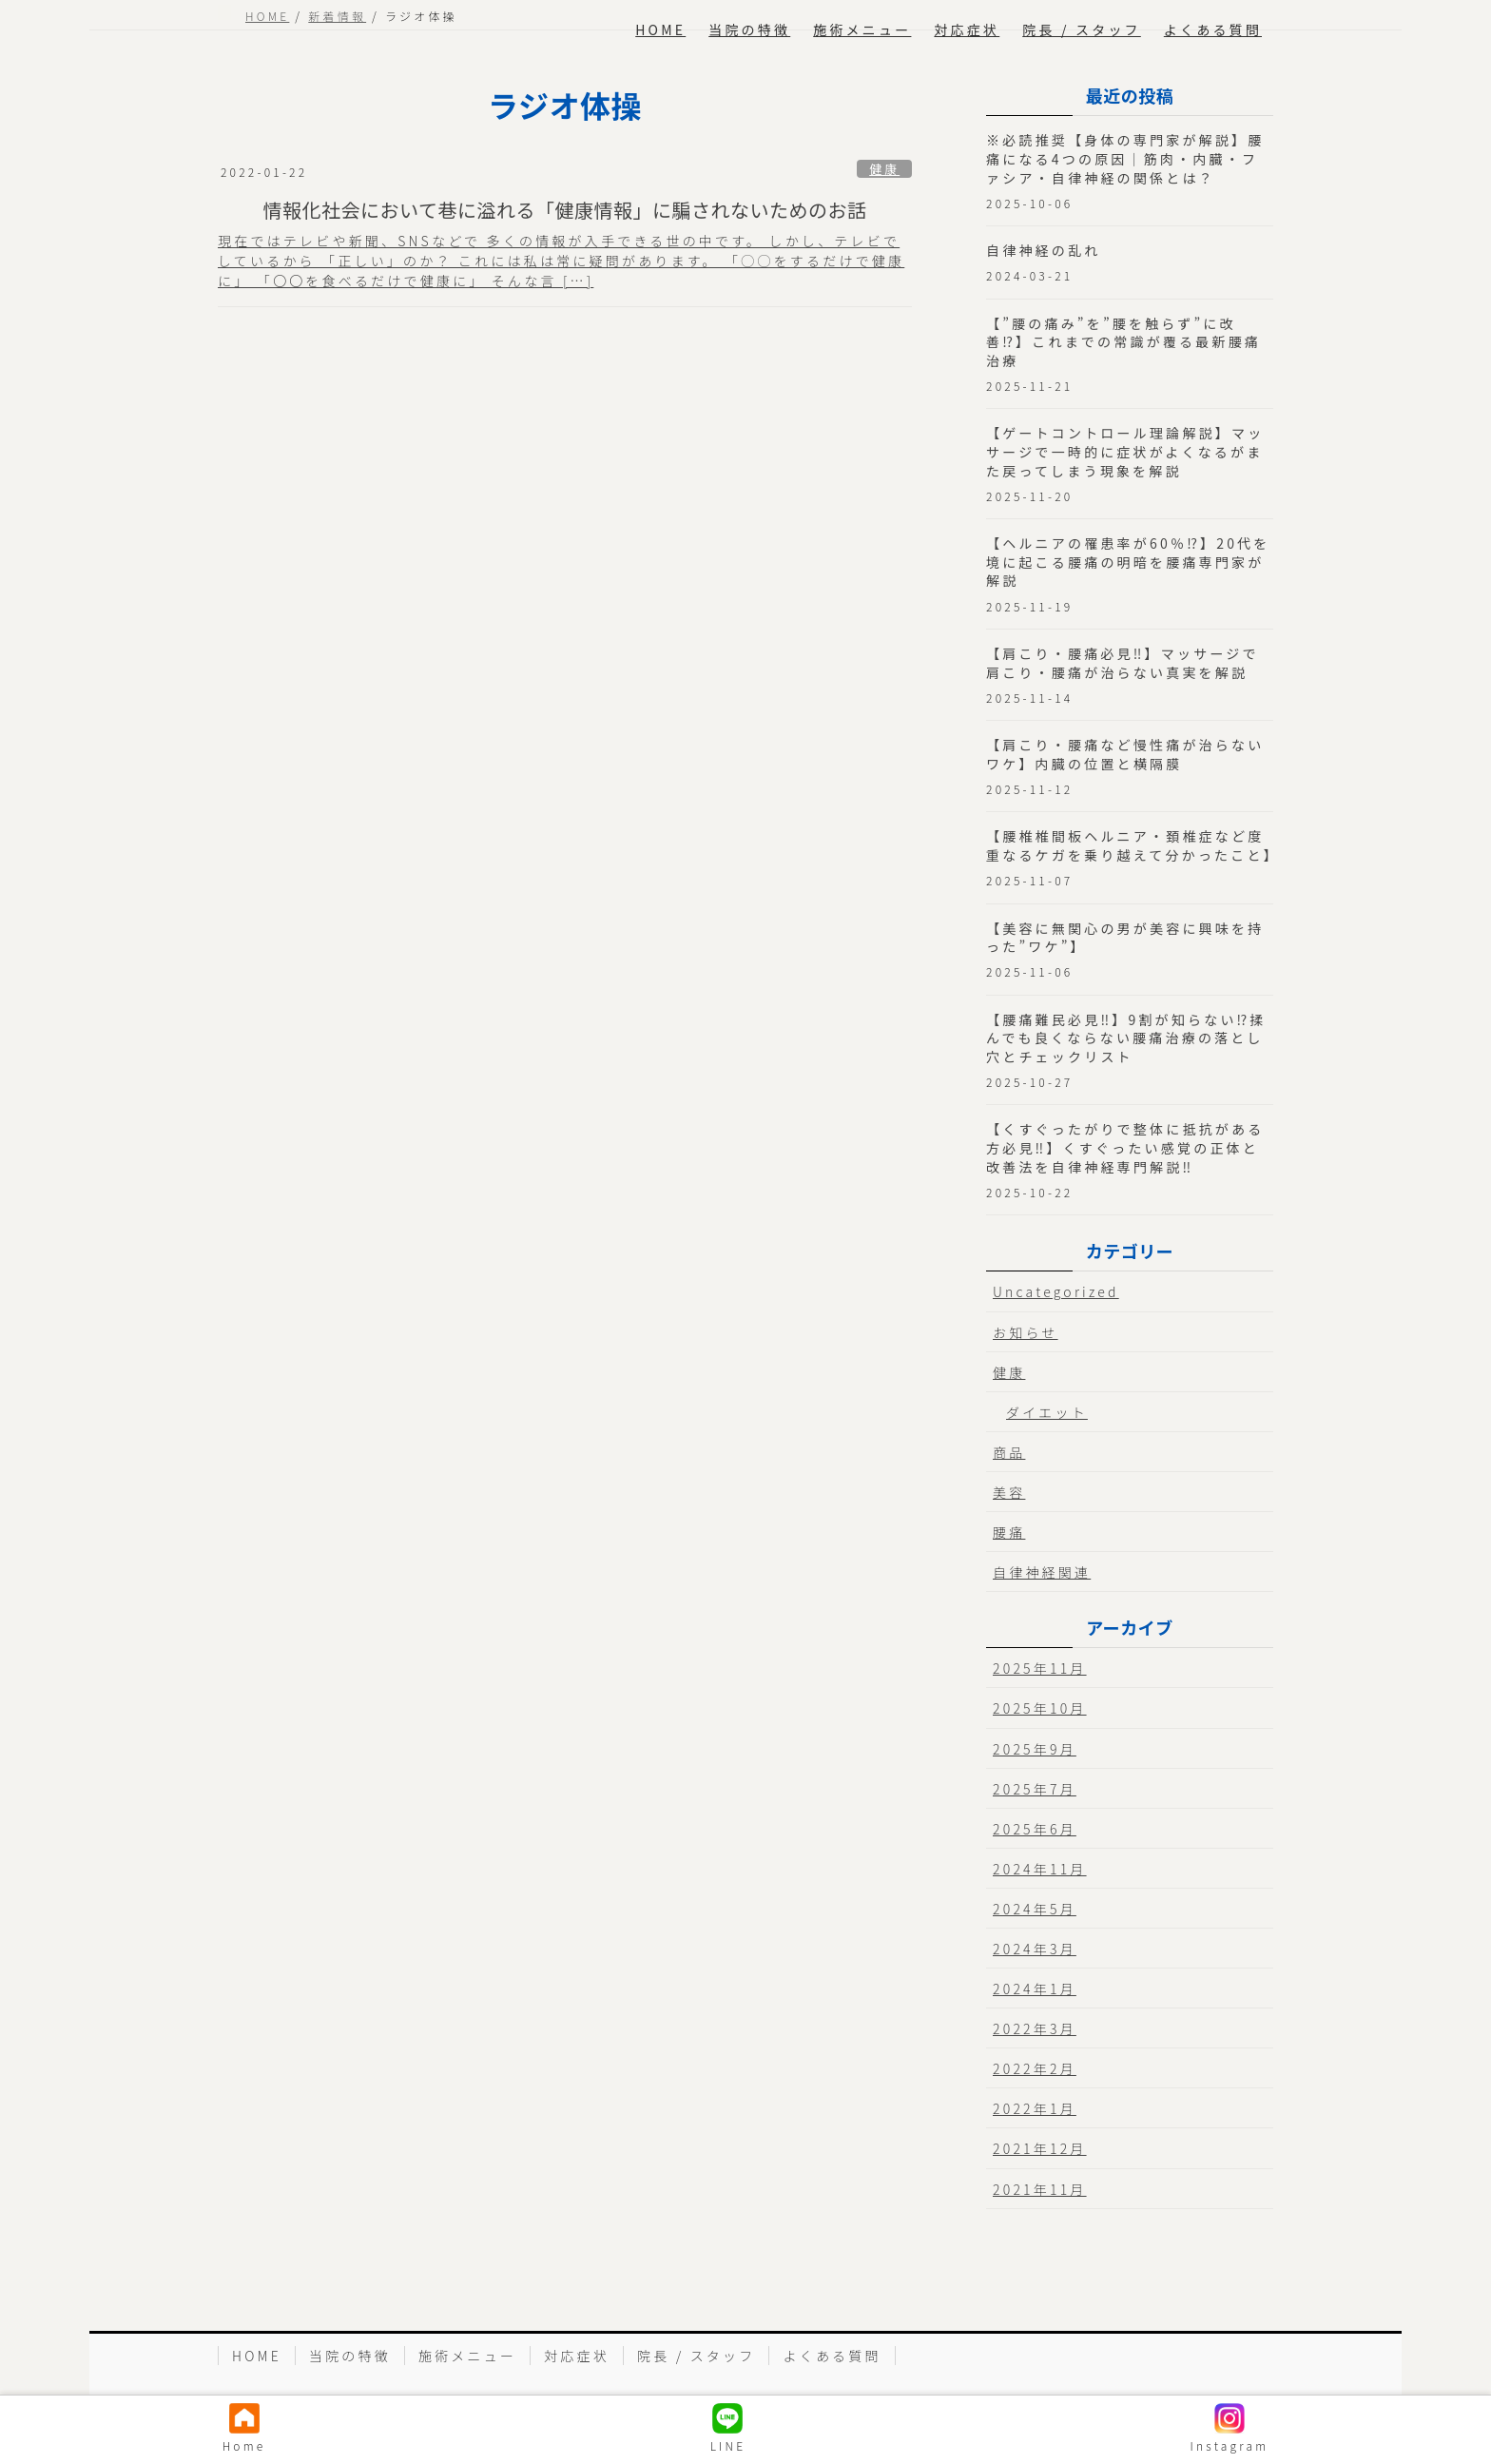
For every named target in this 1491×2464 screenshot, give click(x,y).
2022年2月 (1034, 2068)
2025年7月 (1034, 1788)
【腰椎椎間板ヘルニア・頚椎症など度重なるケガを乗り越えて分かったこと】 (1133, 845)
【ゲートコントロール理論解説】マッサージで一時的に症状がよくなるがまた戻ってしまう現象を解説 (1125, 451)
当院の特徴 (350, 2355)
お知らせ (1025, 1332)
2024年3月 (1034, 1948)
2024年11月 (1040, 1868)
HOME (256, 2355)
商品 (1009, 1452)
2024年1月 (1034, 1988)
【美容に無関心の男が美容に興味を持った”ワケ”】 (1125, 938)
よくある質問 (832, 2355)
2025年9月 (1034, 1748)
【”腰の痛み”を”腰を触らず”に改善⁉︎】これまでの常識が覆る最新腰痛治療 (1123, 342)
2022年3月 (1034, 2028)
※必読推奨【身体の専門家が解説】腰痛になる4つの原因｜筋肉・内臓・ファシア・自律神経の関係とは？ (1125, 158)
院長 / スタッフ (696, 2355)
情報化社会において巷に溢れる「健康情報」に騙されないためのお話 (565, 209)
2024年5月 (1034, 1908)
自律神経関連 (1042, 1571)
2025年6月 (1034, 1828)
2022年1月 (1034, 2108)
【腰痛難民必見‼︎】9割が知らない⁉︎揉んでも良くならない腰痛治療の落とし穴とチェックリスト (1126, 1038)
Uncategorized (1056, 1291)
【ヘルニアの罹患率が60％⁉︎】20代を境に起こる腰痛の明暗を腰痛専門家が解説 (1128, 562)
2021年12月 (1040, 2148)
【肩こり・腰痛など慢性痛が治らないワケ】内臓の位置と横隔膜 (1125, 754)
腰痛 (1009, 1532)
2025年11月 (1040, 1668)
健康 (884, 169)
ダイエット (1047, 1412)
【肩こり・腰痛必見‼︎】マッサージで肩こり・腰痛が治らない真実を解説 (1122, 663)
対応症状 (577, 2355)
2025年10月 (1040, 1707)
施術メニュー (467, 2355)
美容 (1009, 1492)
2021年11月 (1040, 2189)
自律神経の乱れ (1043, 250)
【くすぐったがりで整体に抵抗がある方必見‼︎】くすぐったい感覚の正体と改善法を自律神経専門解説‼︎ (1125, 1147)
